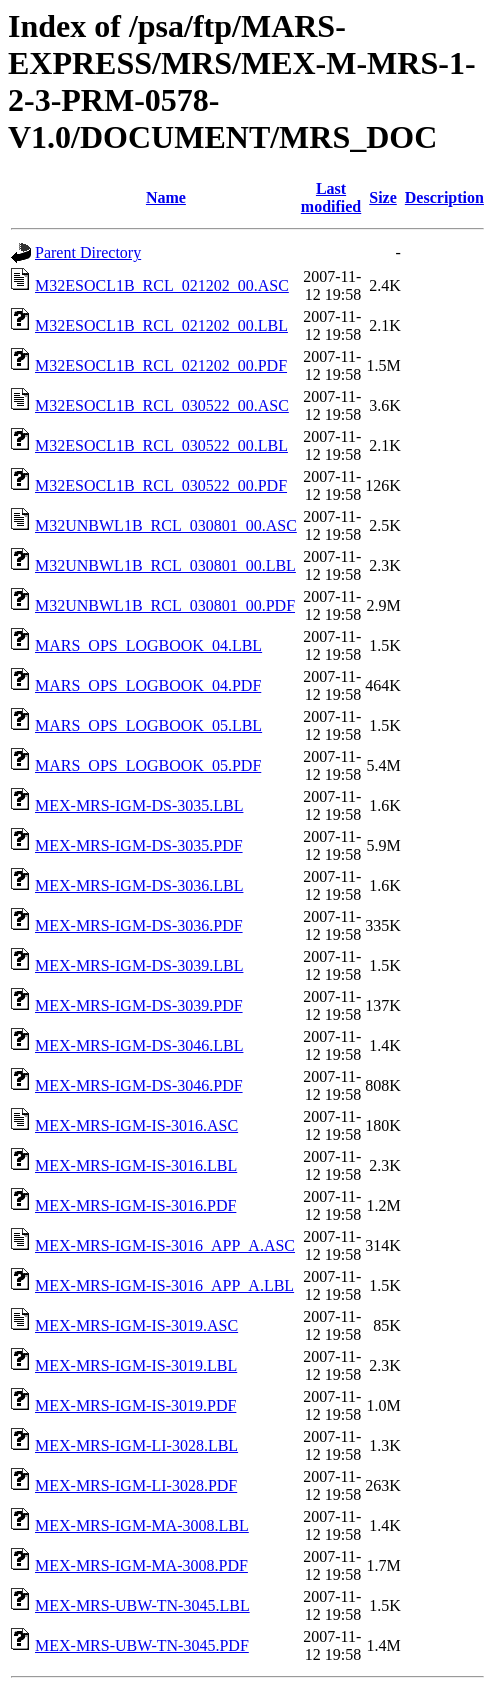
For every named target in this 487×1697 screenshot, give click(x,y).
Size (383, 197)
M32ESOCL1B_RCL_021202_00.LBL (161, 325)
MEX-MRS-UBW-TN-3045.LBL (142, 1605)
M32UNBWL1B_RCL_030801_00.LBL (165, 565)
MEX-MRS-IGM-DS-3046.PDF (139, 1085)
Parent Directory (88, 252)
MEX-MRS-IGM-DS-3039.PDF (139, 1005)
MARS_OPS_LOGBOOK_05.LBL (148, 725)
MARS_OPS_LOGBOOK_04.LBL (148, 645)
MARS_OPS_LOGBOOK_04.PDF (148, 685)
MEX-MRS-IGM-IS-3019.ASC (136, 1325)
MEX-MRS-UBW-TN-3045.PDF (142, 1645)
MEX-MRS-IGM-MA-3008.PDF (141, 1565)
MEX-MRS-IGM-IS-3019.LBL (136, 1365)
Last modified (331, 197)
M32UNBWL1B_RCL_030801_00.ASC (166, 525)
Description (444, 197)
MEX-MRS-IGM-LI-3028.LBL (136, 1445)
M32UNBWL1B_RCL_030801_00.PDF (165, 605)
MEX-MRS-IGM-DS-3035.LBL (139, 805)
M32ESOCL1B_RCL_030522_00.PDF (161, 485)
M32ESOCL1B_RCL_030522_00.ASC (162, 405)
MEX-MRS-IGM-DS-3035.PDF (139, 845)
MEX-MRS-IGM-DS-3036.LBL (139, 885)
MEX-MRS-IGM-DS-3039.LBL (139, 965)
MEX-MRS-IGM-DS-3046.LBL (139, 1045)
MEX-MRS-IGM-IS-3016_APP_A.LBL (164, 1285)
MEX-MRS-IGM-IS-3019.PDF (135, 1405)
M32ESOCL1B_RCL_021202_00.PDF (161, 365)
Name (166, 197)
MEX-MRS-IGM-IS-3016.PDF (135, 1205)
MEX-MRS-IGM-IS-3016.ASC (136, 1125)
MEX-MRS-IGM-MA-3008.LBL (142, 1525)
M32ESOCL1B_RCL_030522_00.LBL (161, 445)
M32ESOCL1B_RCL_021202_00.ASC (162, 285)
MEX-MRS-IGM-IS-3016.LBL (136, 1165)
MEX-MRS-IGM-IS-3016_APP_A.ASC (165, 1245)
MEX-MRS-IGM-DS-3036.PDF (139, 925)
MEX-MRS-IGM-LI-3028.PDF (136, 1485)
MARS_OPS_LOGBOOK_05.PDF (148, 765)
